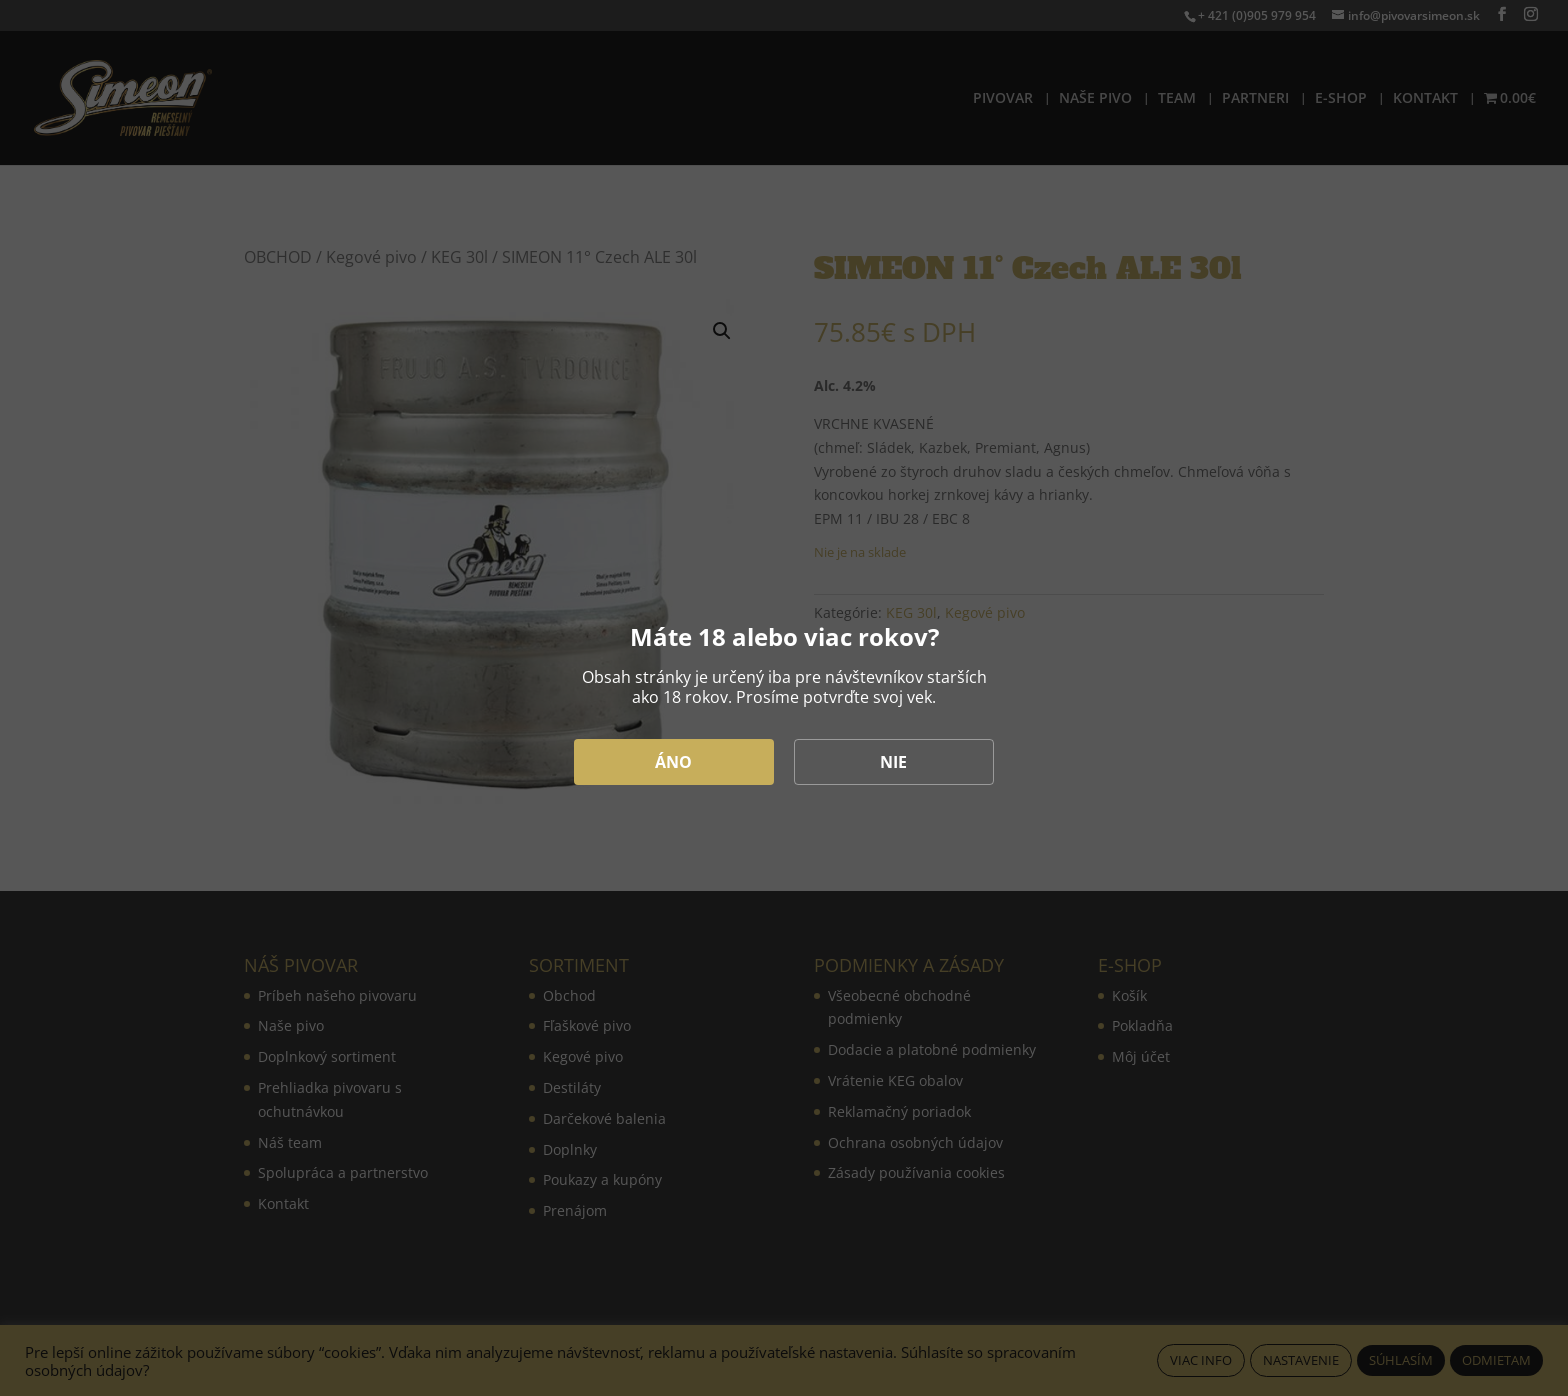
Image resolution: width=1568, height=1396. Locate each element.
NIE (893, 762)
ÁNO (673, 762)
